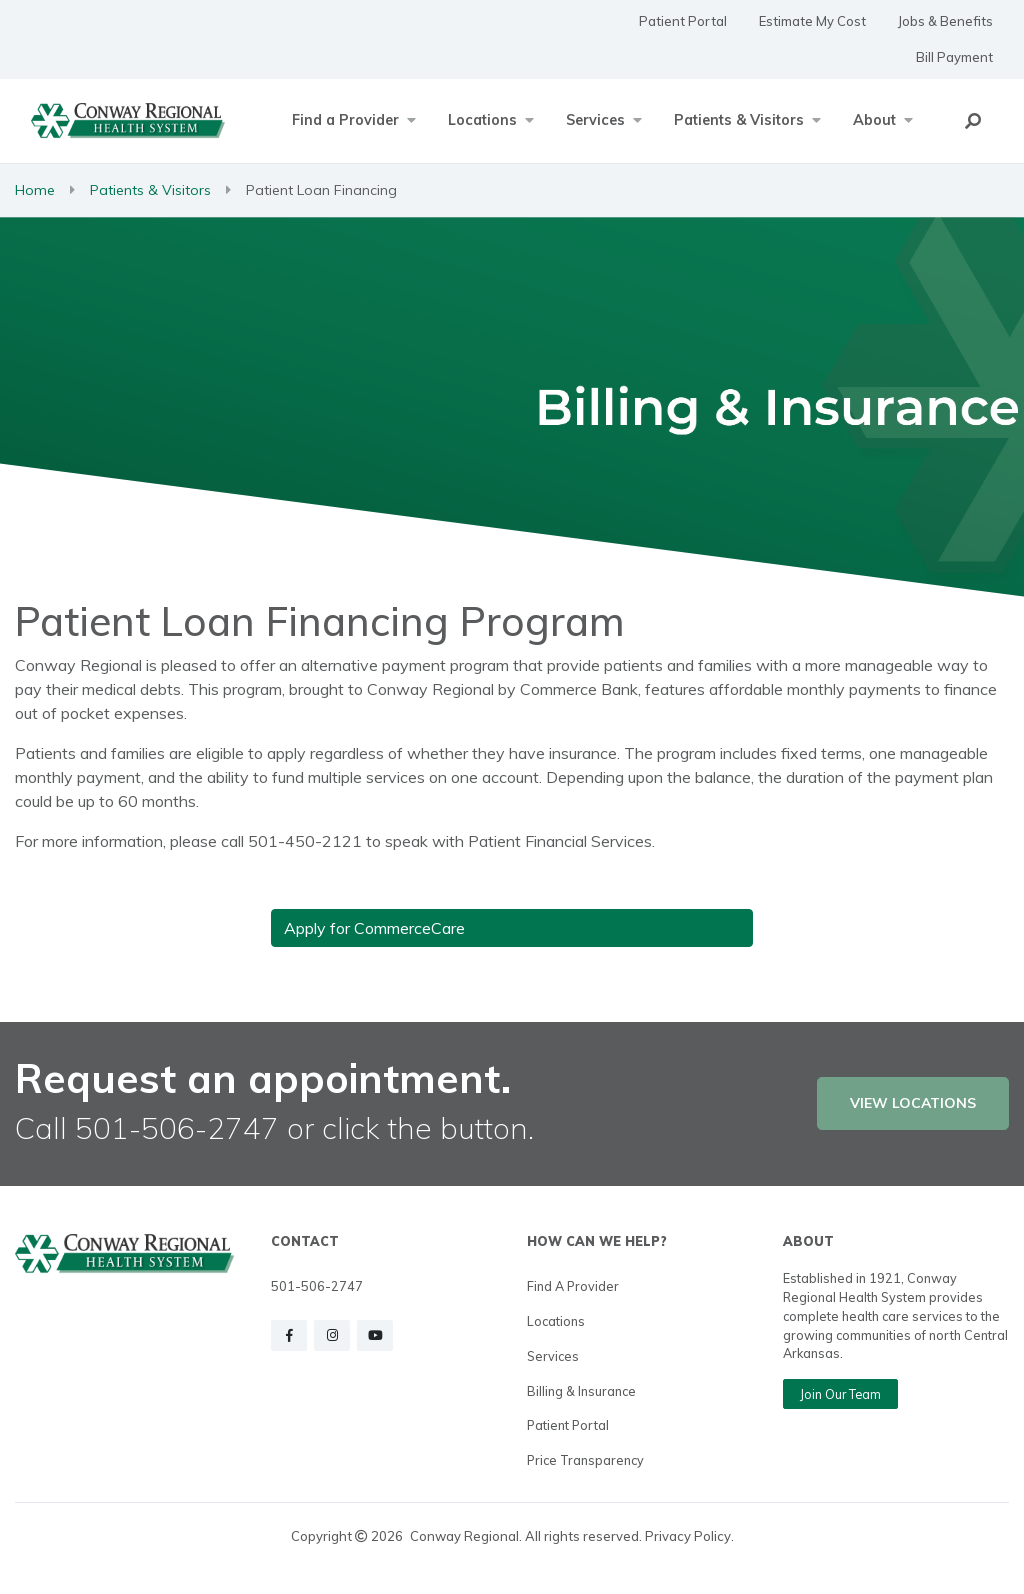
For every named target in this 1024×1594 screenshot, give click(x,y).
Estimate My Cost (812, 21)
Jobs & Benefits (945, 21)
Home (35, 190)
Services (553, 1356)
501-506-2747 (317, 1286)
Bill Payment (954, 57)
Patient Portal (683, 21)
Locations (556, 1321)
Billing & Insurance (581, 1391)
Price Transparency (585, 1460)
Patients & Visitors (150, 190)
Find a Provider (573, 1286)
